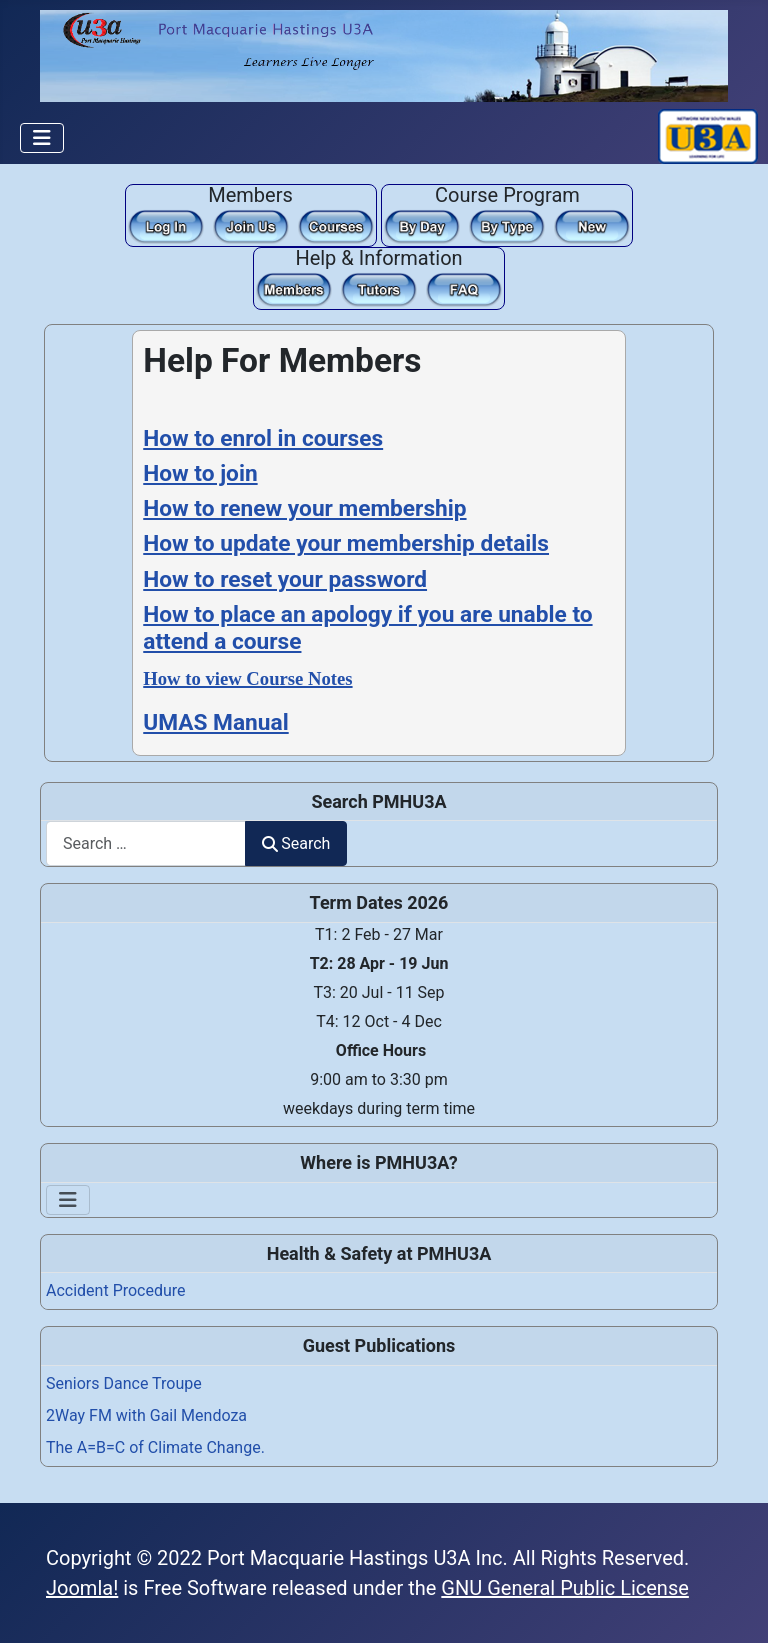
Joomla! (82, 1588)
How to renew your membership (304, 508)
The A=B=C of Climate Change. (155, 1447)
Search (296, 843)
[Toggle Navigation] (42, 138)
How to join (200, 473)
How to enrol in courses (263, 438)
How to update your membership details (346, 543)
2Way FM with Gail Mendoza (146, 1415)
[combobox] (146, 843)
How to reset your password (285, 579)
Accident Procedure (116, 1290)
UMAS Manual (215, 722)
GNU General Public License (565, 1588)
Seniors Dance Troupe (124, 1383)
